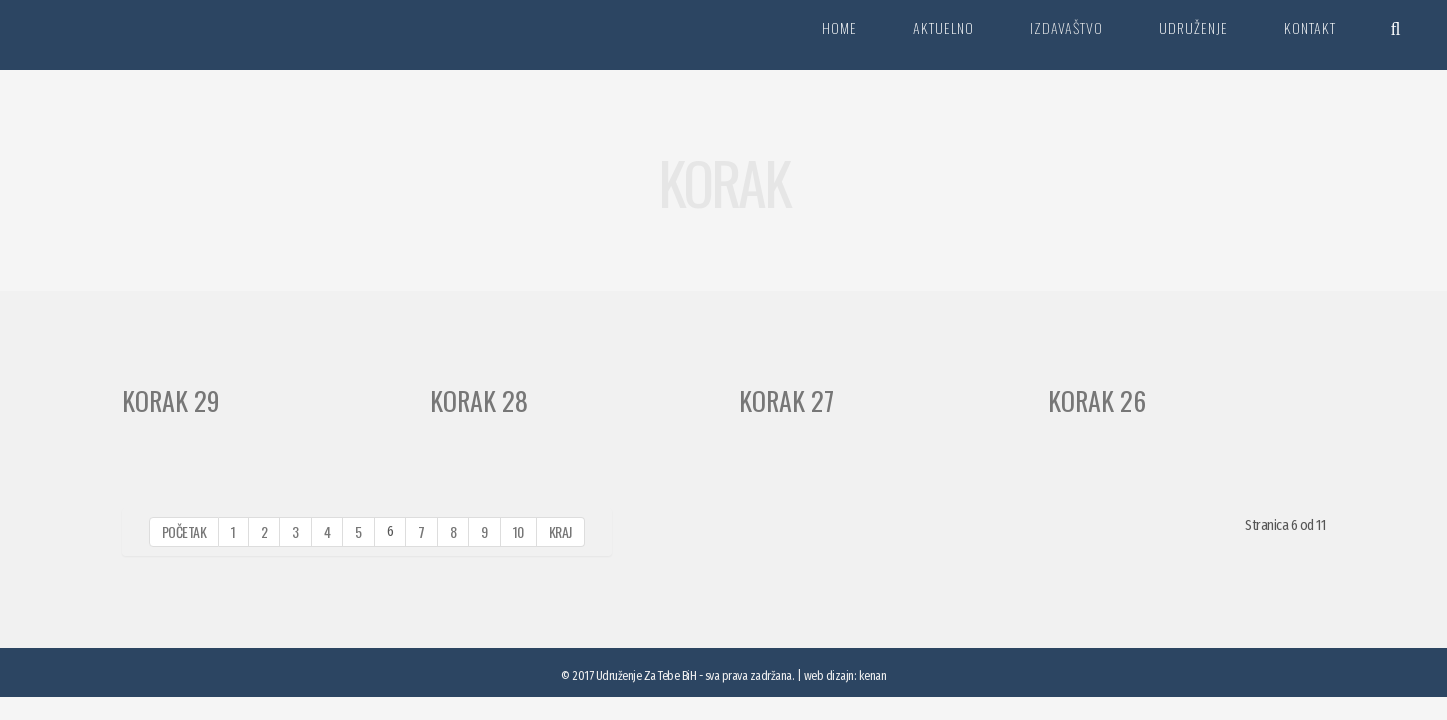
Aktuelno (943, 27)
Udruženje (1193, 27)
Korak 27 (786, 400)
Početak (184, 531)
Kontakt (1310, 27)
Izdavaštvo (1066, 27)
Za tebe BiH (124, 35)
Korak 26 (1097, 400)
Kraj (560, 531)
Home (839, 27)
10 (518, 531)
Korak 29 (171, 400)
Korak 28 (479, 400)
